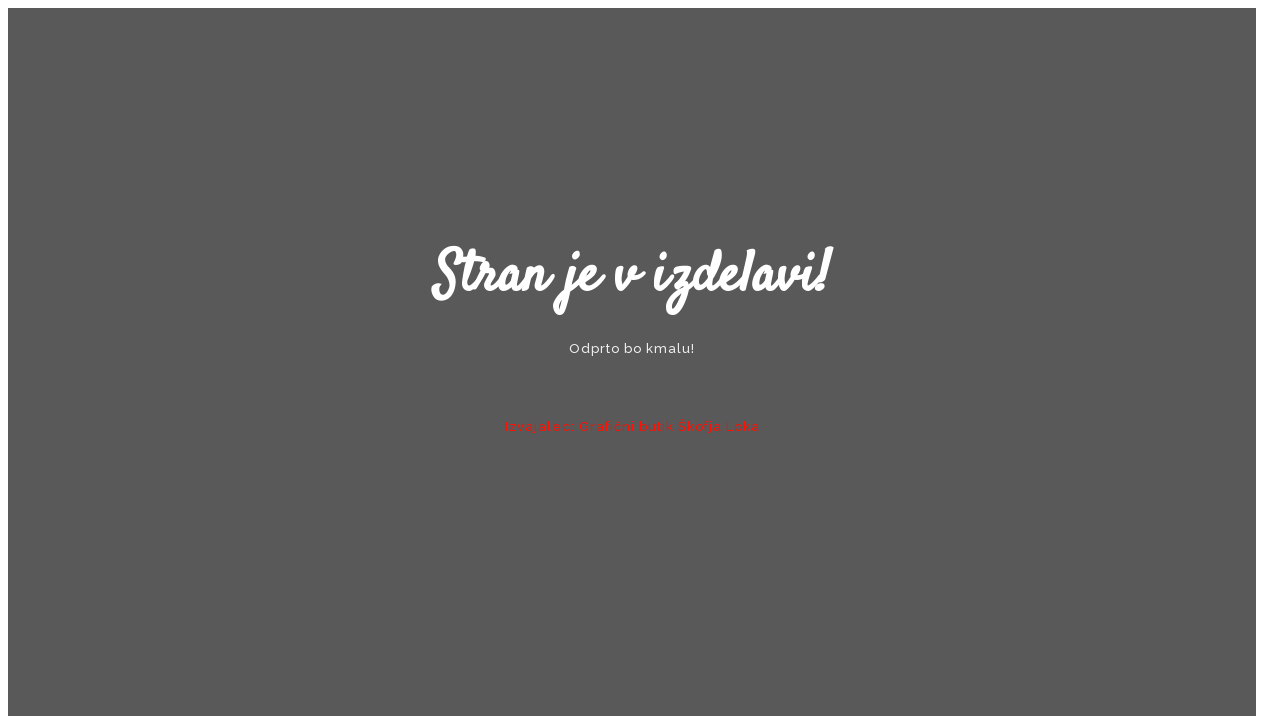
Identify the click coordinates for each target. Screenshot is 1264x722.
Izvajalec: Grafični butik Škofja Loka (632, 426)
